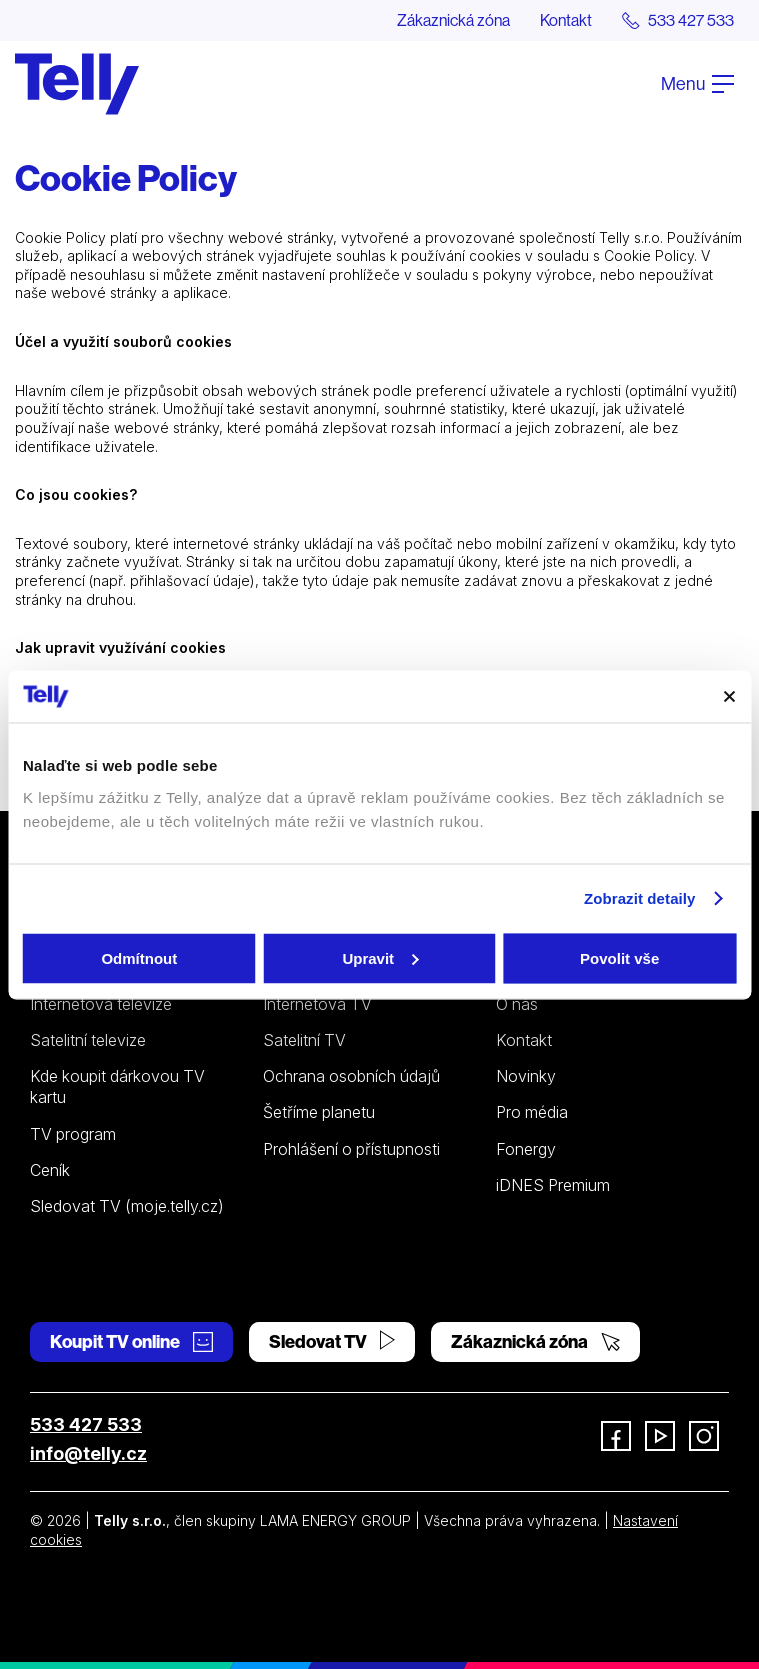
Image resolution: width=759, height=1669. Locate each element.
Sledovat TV (332, 1341)
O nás (517, 1004)
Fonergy (526, 1149)
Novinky (526, 1076)
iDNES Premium (553, 1185)
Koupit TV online (131, 1341)
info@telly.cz (88, 1453)
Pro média (532, 1112)
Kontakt (566, 20)
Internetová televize (101, 1004)
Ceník (50, 1170)
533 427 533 (86, 1424)
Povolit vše (619, 957)
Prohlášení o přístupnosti (351, 1149)
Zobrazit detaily (640, 898)
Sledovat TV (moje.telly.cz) (127, 1206)
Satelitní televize (88, 1040)
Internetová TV (317, 1004)
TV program (73, 1134)
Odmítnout (139, 957)
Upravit (380, 957)
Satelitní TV (304, 1040)
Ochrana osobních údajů (351, 1076)
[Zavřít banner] (729, 696)
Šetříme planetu (319, 1112)
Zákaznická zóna (453, 20)
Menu (697, 83)
